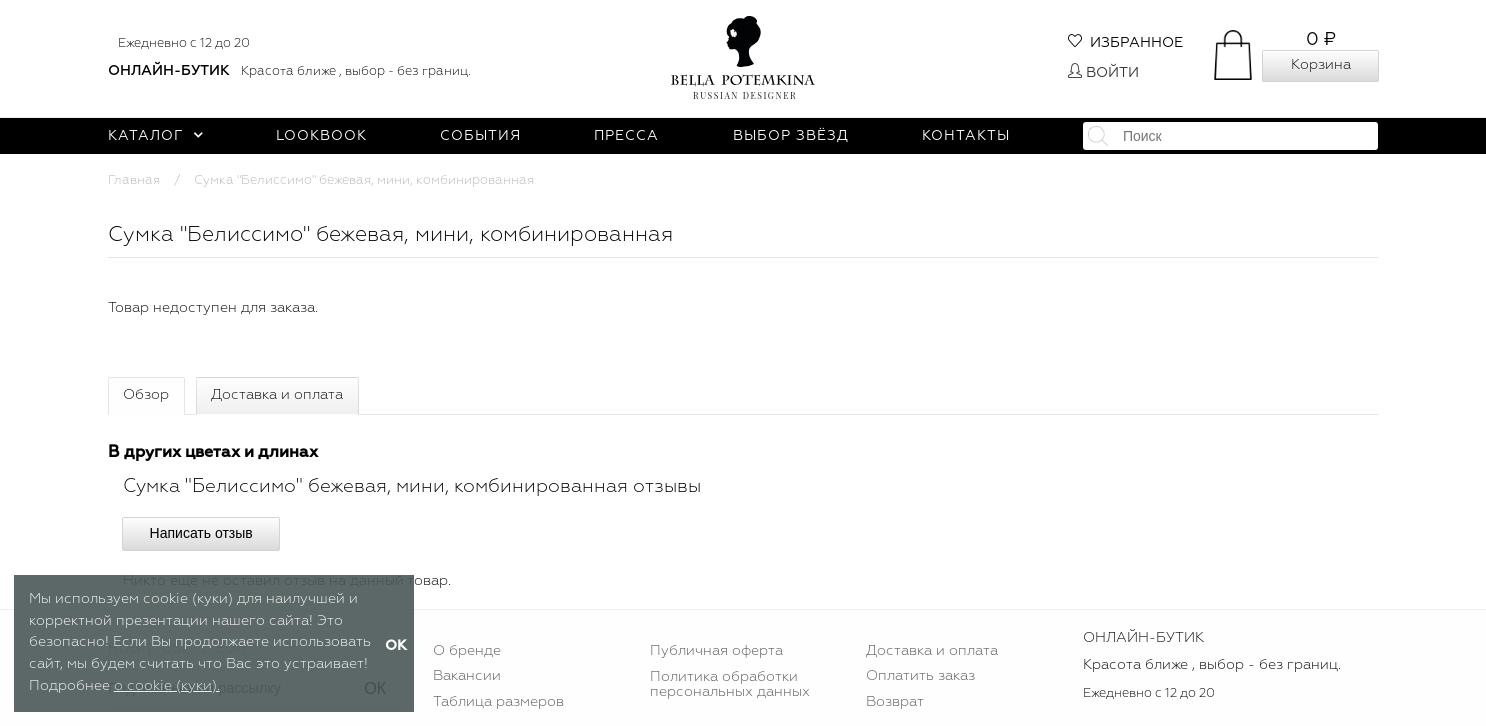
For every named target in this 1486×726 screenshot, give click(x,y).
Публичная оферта (716, 651)
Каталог (155, 136)
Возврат (895, 702)
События (480, 136)
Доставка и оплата (277, 395)
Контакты (966, 136)
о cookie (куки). (167, 686)
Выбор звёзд (791, 136)
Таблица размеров (498, 702)
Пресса (626, 136)
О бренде (467, 651)
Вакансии (467, 676)
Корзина (1321, 65)
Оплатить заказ (920, 676)
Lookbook (321, 136)
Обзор (146, 395)
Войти (1103, 73)
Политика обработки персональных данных (730, 684)
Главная (134, 180)
